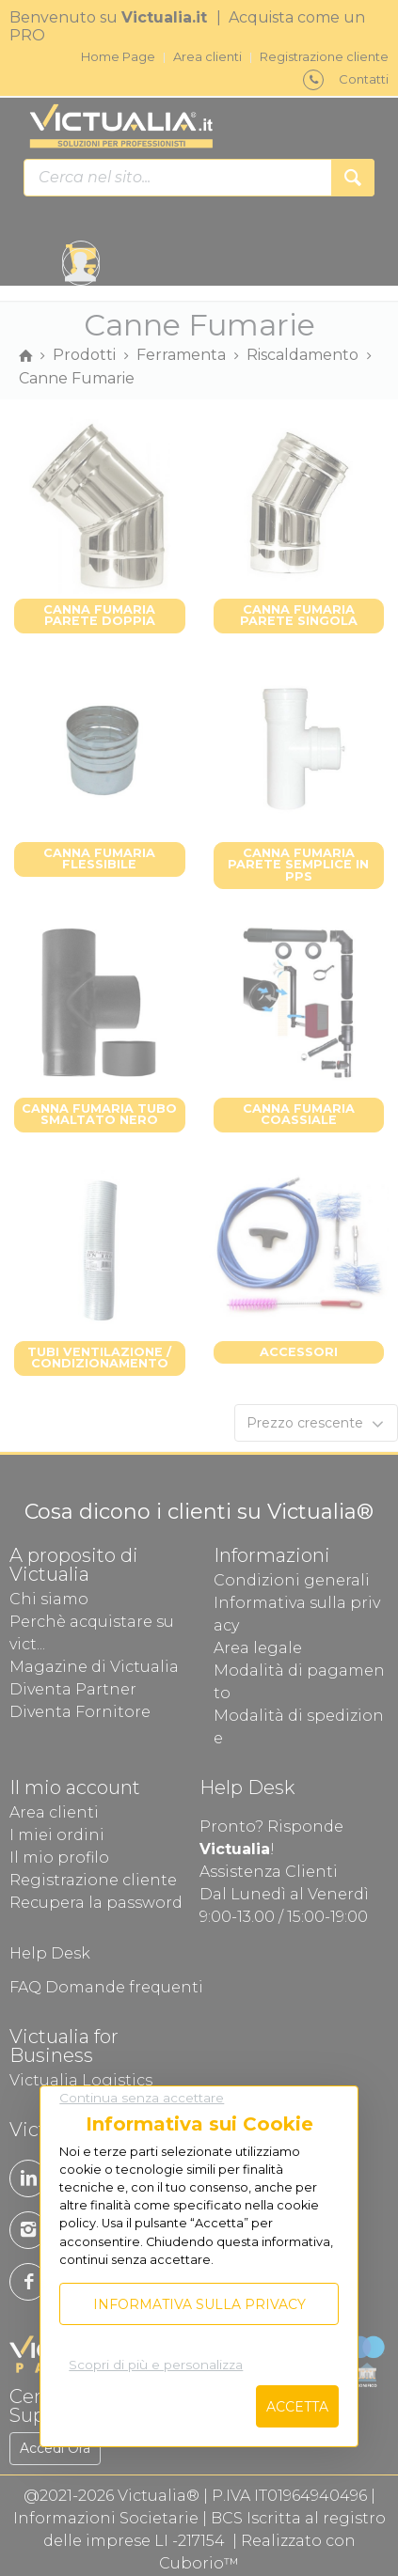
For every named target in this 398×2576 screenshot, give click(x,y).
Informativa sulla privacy (199, 2304)
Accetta (297, 2406)
